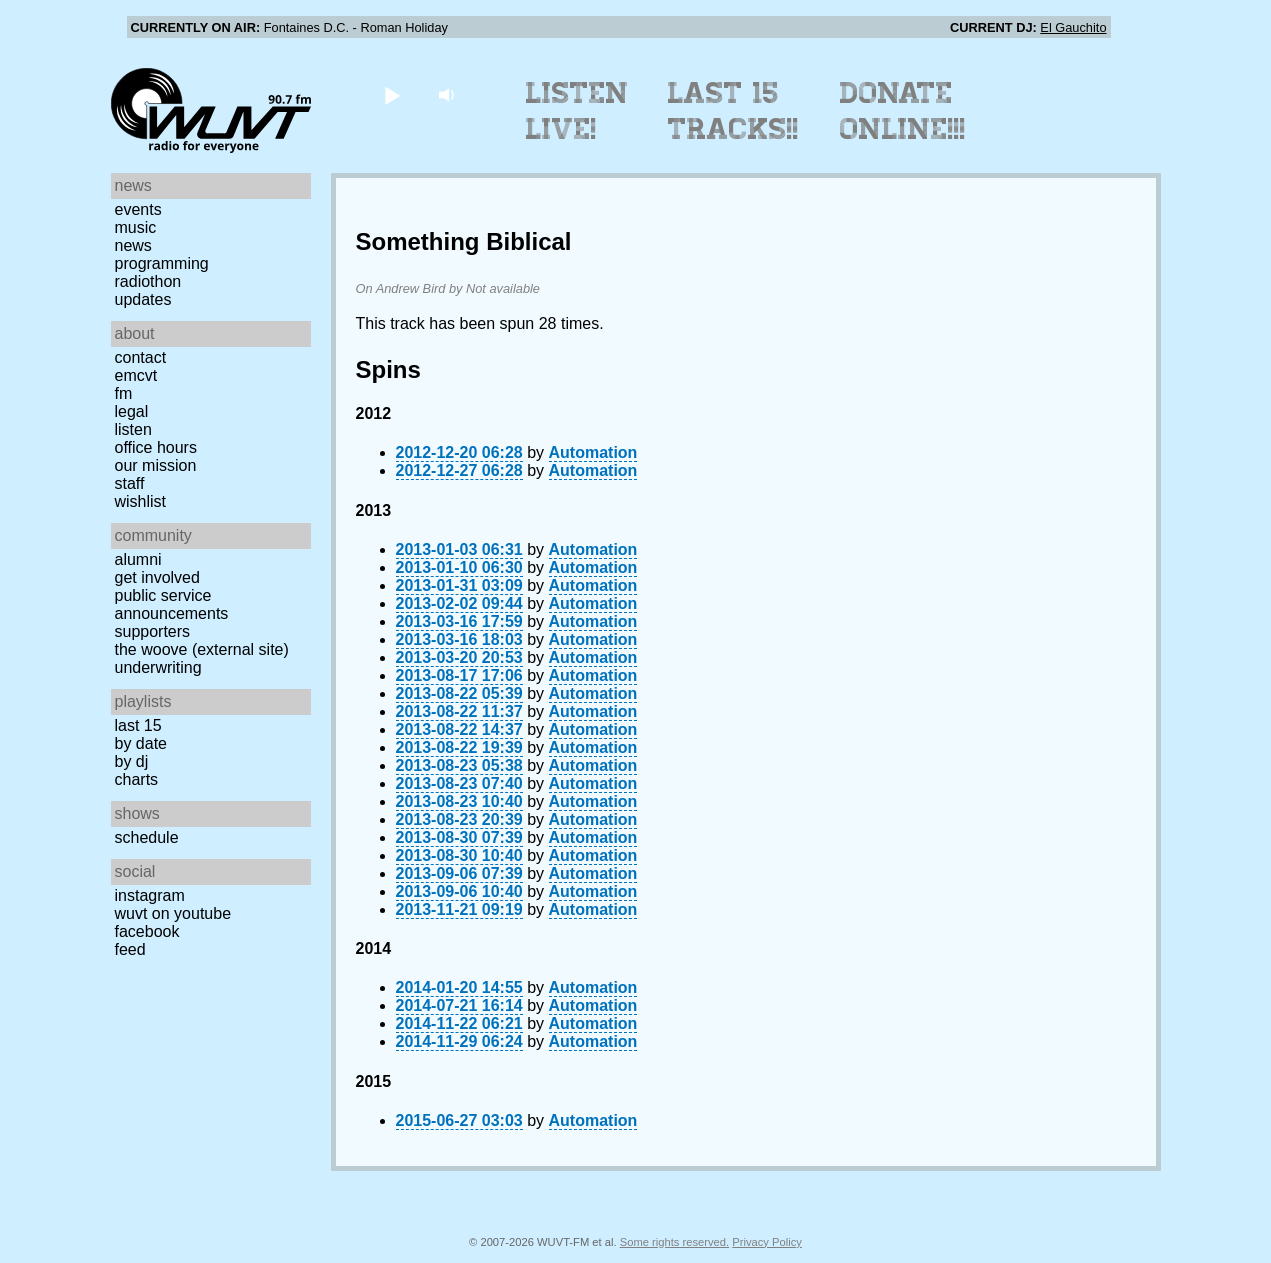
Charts (137, 779)
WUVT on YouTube (173, 913)
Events (138, 209)
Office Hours (156, 447)
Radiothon (148, 281)
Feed (130, 949)
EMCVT (136, 375)
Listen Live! (577, 111)
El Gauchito (1073, 27)
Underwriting (158, 667)
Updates (143, 299)
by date (141, 743)
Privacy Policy (767, 1242)
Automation (593, 452)
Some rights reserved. (674, 1242)
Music (136, 227)
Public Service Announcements (172, 604)
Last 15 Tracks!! (733, 111)
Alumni (138, 559)
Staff (130, 483)
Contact (141, 357)
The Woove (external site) (202, 649)
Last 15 (138, 725)
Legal (132, 411)
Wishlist (141, 501)
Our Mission (156, 465)
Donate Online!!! (903, 111)
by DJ (132, 761)
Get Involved (157, 577)
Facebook (147, 931)
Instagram (150, 895)
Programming (162, 263)
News (133, 245)
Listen (133, 429)
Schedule (147, 837)
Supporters (153, 631)
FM (124, 393)
